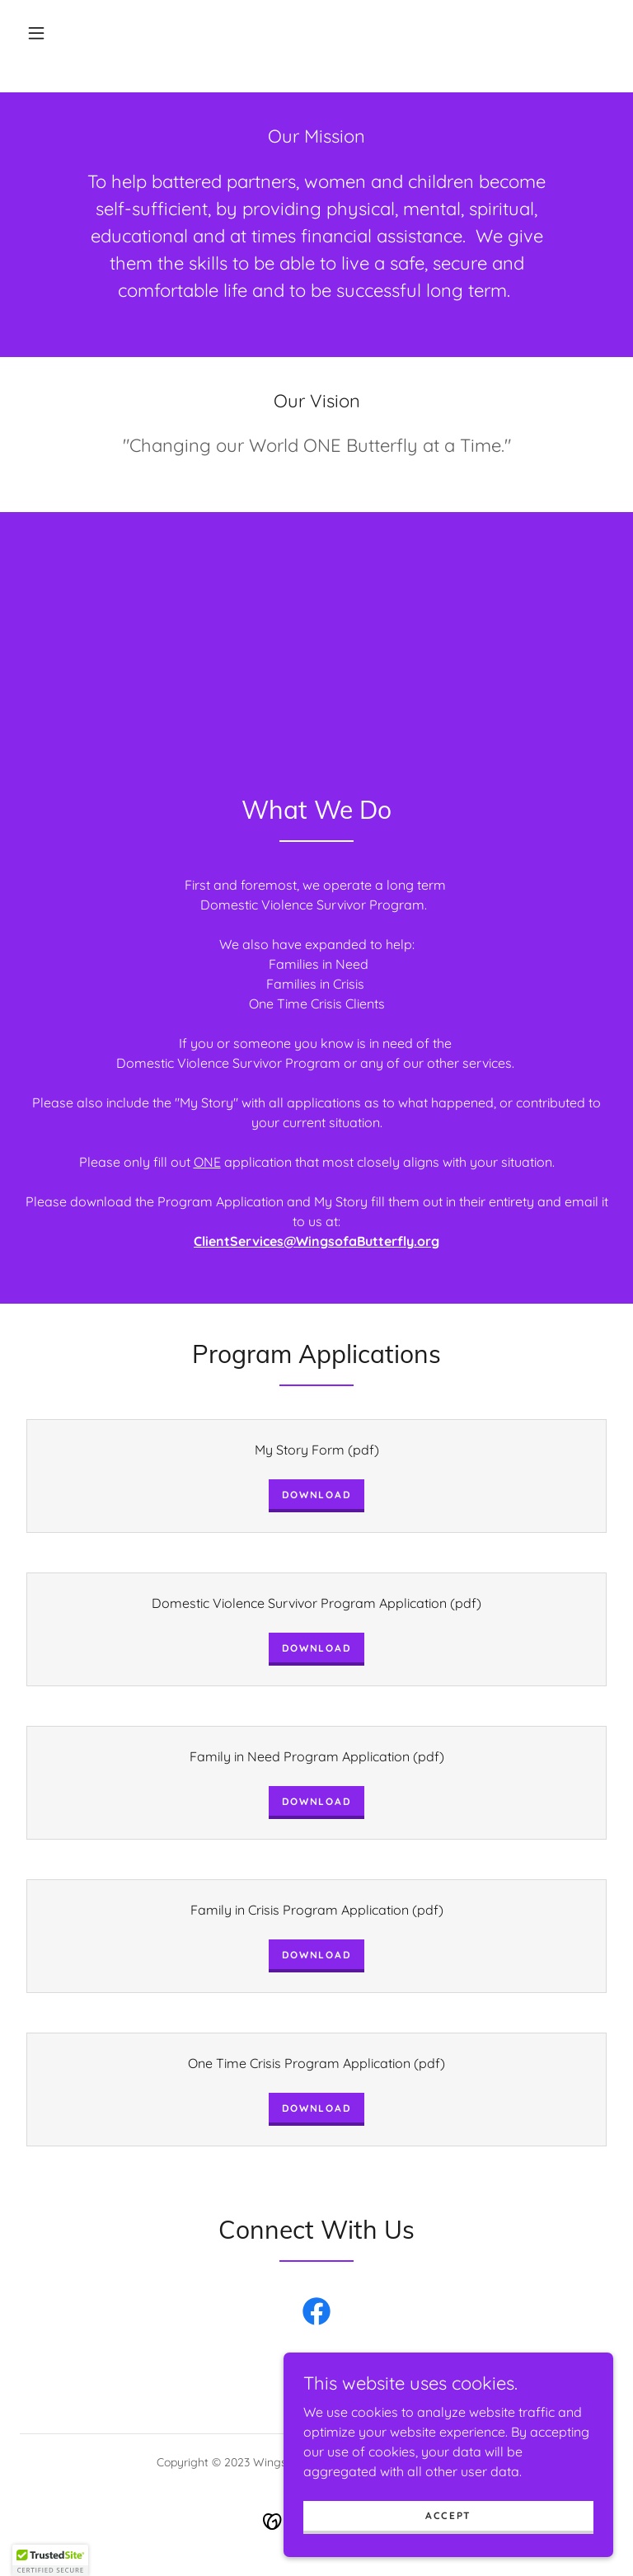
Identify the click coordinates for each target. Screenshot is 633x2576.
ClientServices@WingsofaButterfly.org (316, 1241)
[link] (316, 2314)
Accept (448, 2515)
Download (317, 1494)
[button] (36, 32)
